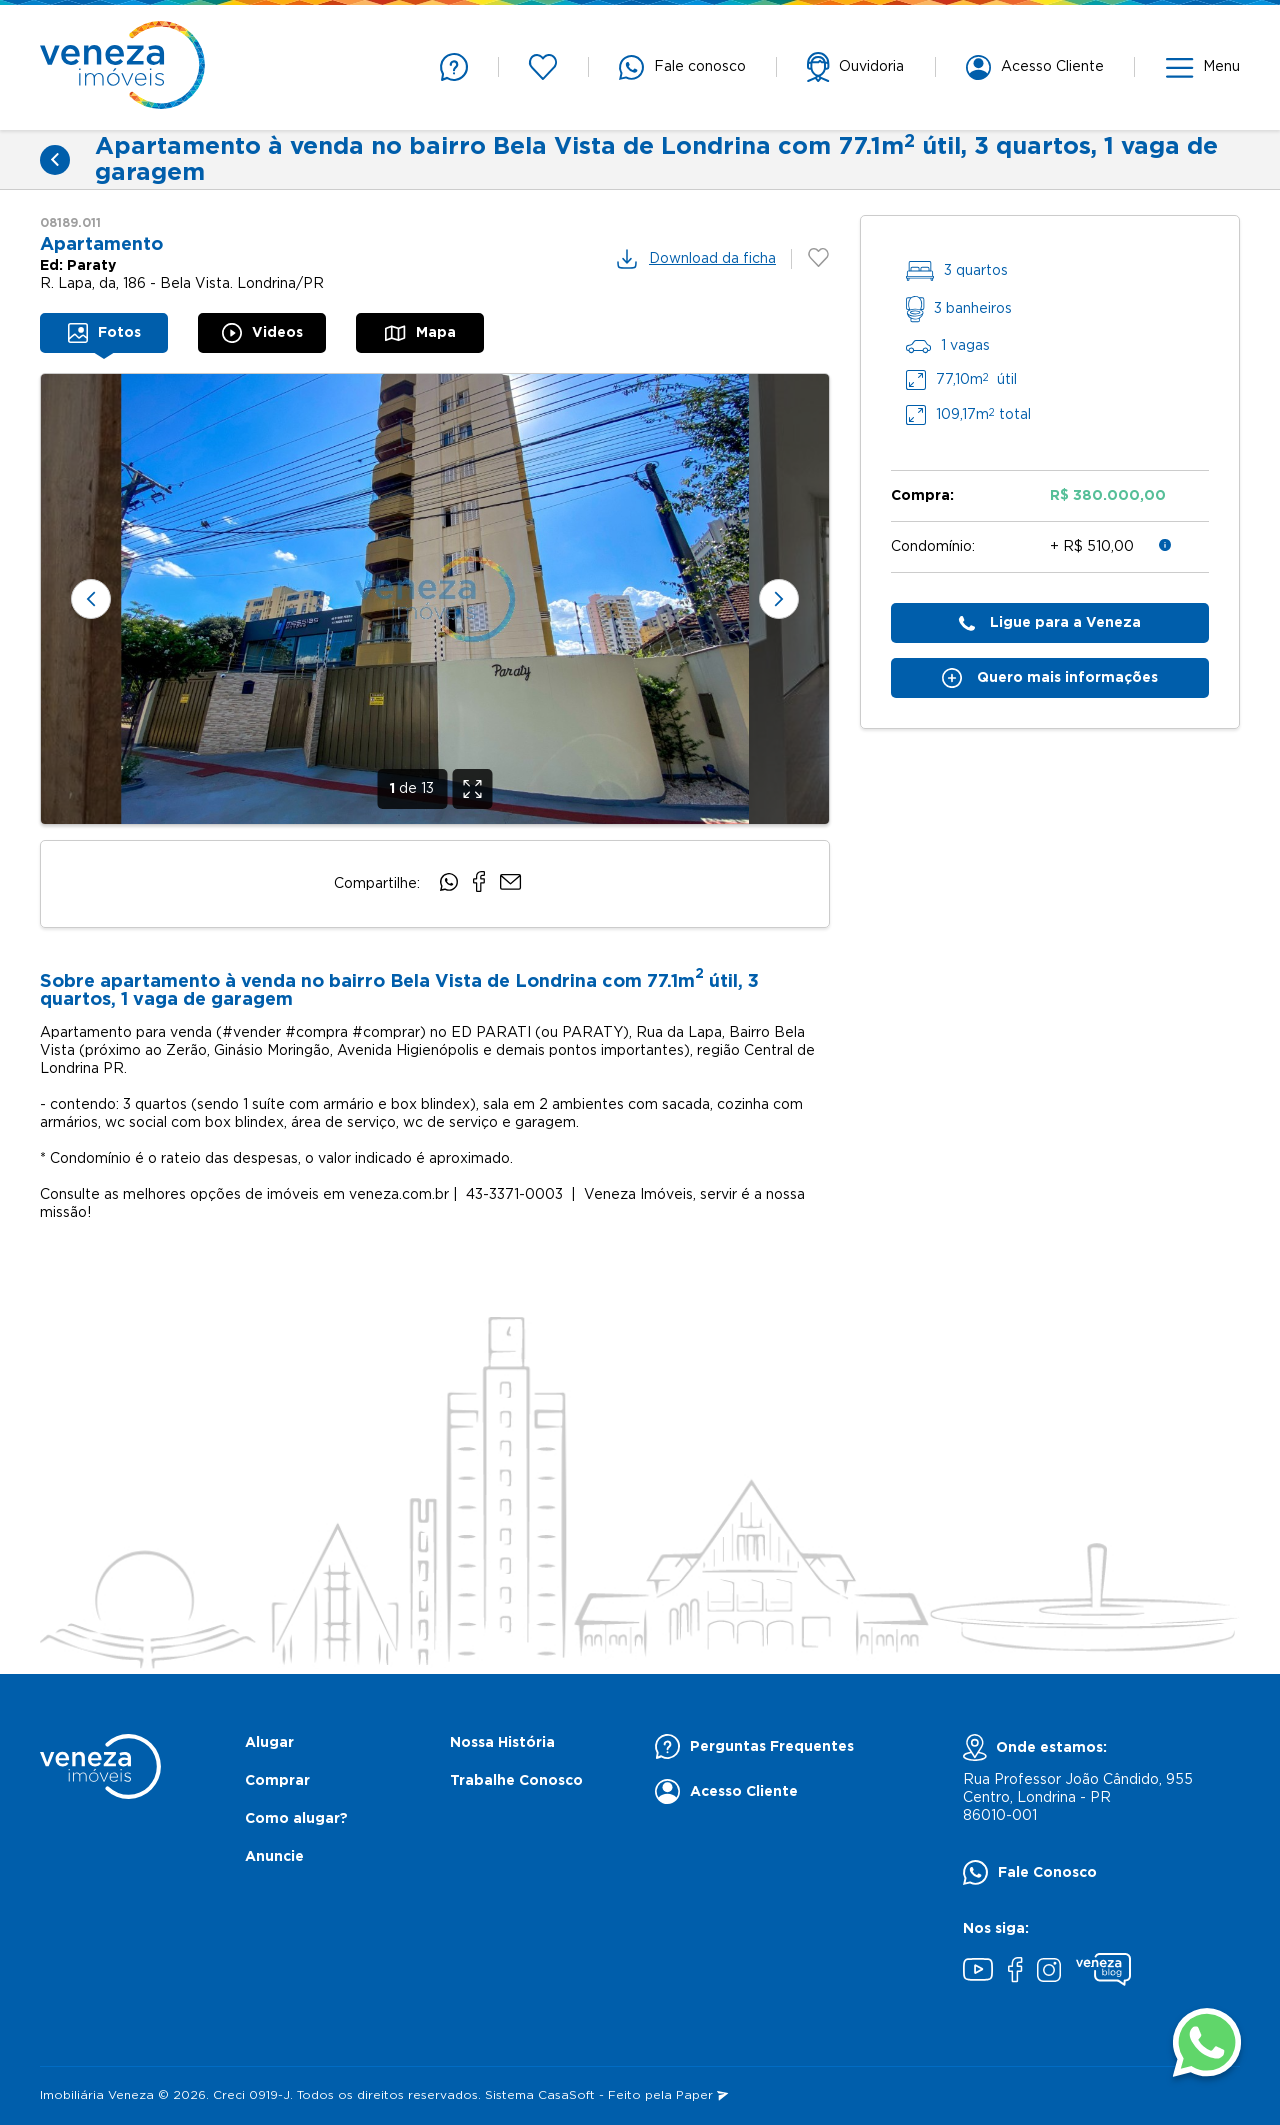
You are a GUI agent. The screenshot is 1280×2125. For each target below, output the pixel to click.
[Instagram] (1049, 1972)
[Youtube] (978, 1972)
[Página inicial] (122, 67)
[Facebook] (1015, 1972)
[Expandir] (472, 789)
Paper (702, 2095)
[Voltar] (55, 160)
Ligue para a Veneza (1050, 623)
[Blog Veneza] (1103, 1972)
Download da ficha (695, 259)
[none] (435, 599)
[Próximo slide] (779, 599)
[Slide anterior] (91, 599)
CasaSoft (566, 2095)
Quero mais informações (1050, 678)
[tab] (104, 333)
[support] (855, 67)
